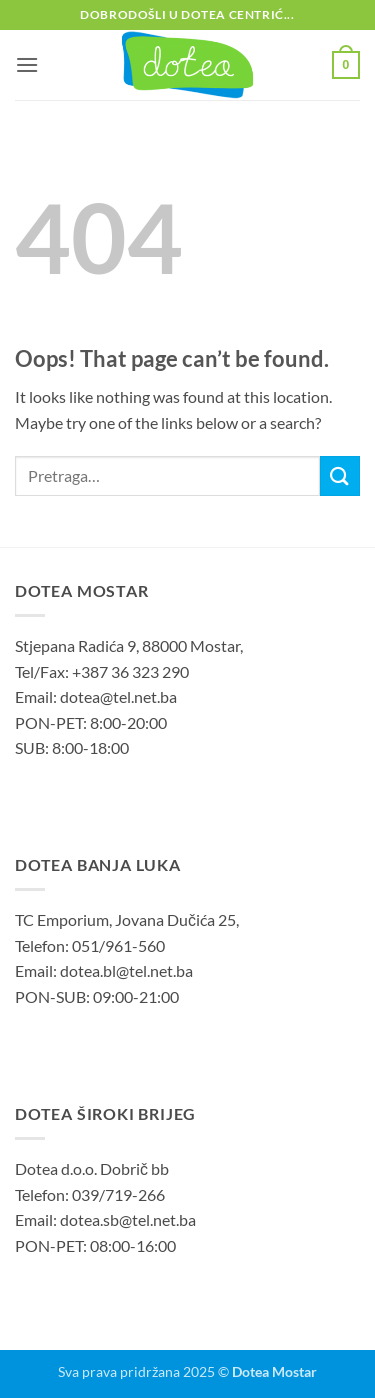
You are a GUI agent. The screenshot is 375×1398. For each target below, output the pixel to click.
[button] (27, 64)
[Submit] (340, 475)
